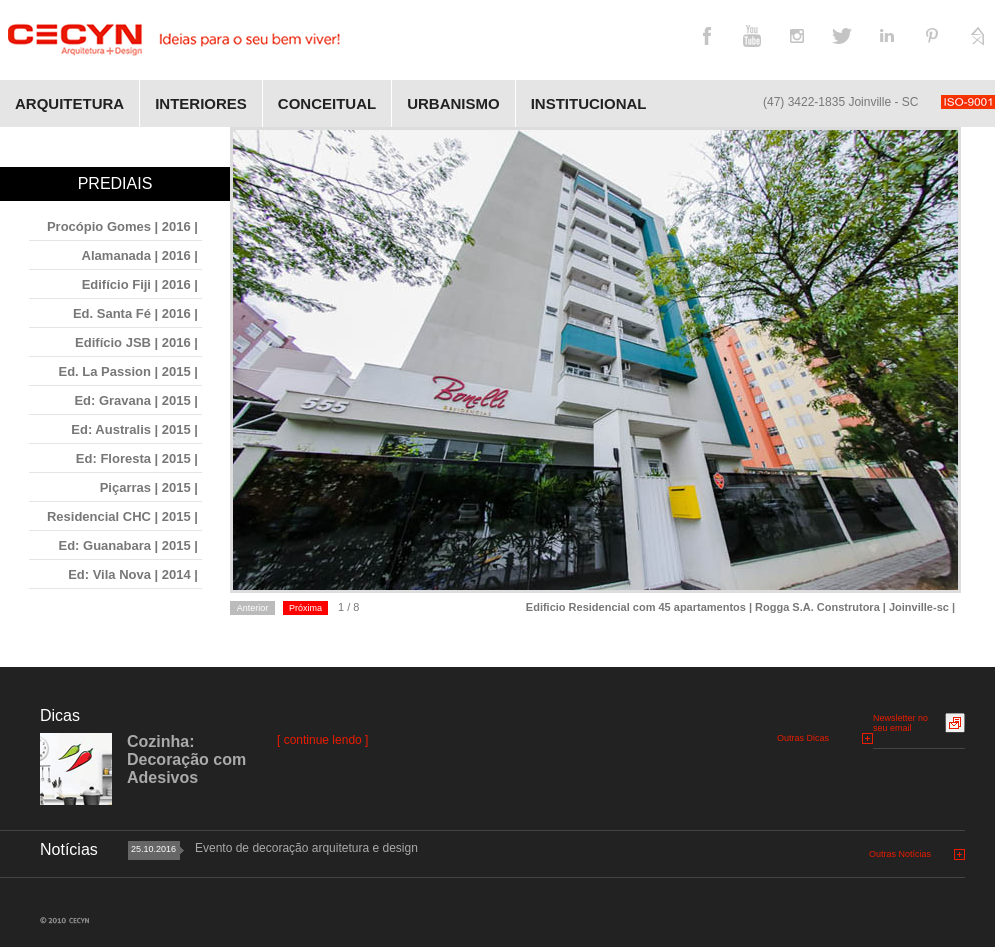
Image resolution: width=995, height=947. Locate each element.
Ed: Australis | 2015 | (134, 429)
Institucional (589, 103)
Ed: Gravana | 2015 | (136, 400)
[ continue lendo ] (322, 740)
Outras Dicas (803, 738)
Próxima (305, 608)
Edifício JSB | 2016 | (136, 342)
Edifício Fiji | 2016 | (140, 284)
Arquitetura (69, 103)
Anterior (253, 608)
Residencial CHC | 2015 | (122, 516)
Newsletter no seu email (900, 723)
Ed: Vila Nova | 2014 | (133, 574)
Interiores (201, 103)
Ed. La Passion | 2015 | (128, 371)
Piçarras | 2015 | (149, 487)
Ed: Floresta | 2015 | (137, 458)
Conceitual (327, 103)
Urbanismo (453, 103)
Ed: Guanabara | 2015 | (129, 545)
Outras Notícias (900, 854)
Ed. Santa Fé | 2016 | (135, 313)
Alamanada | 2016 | (140, 255)
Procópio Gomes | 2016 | (122, 226)
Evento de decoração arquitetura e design (306, 848)
